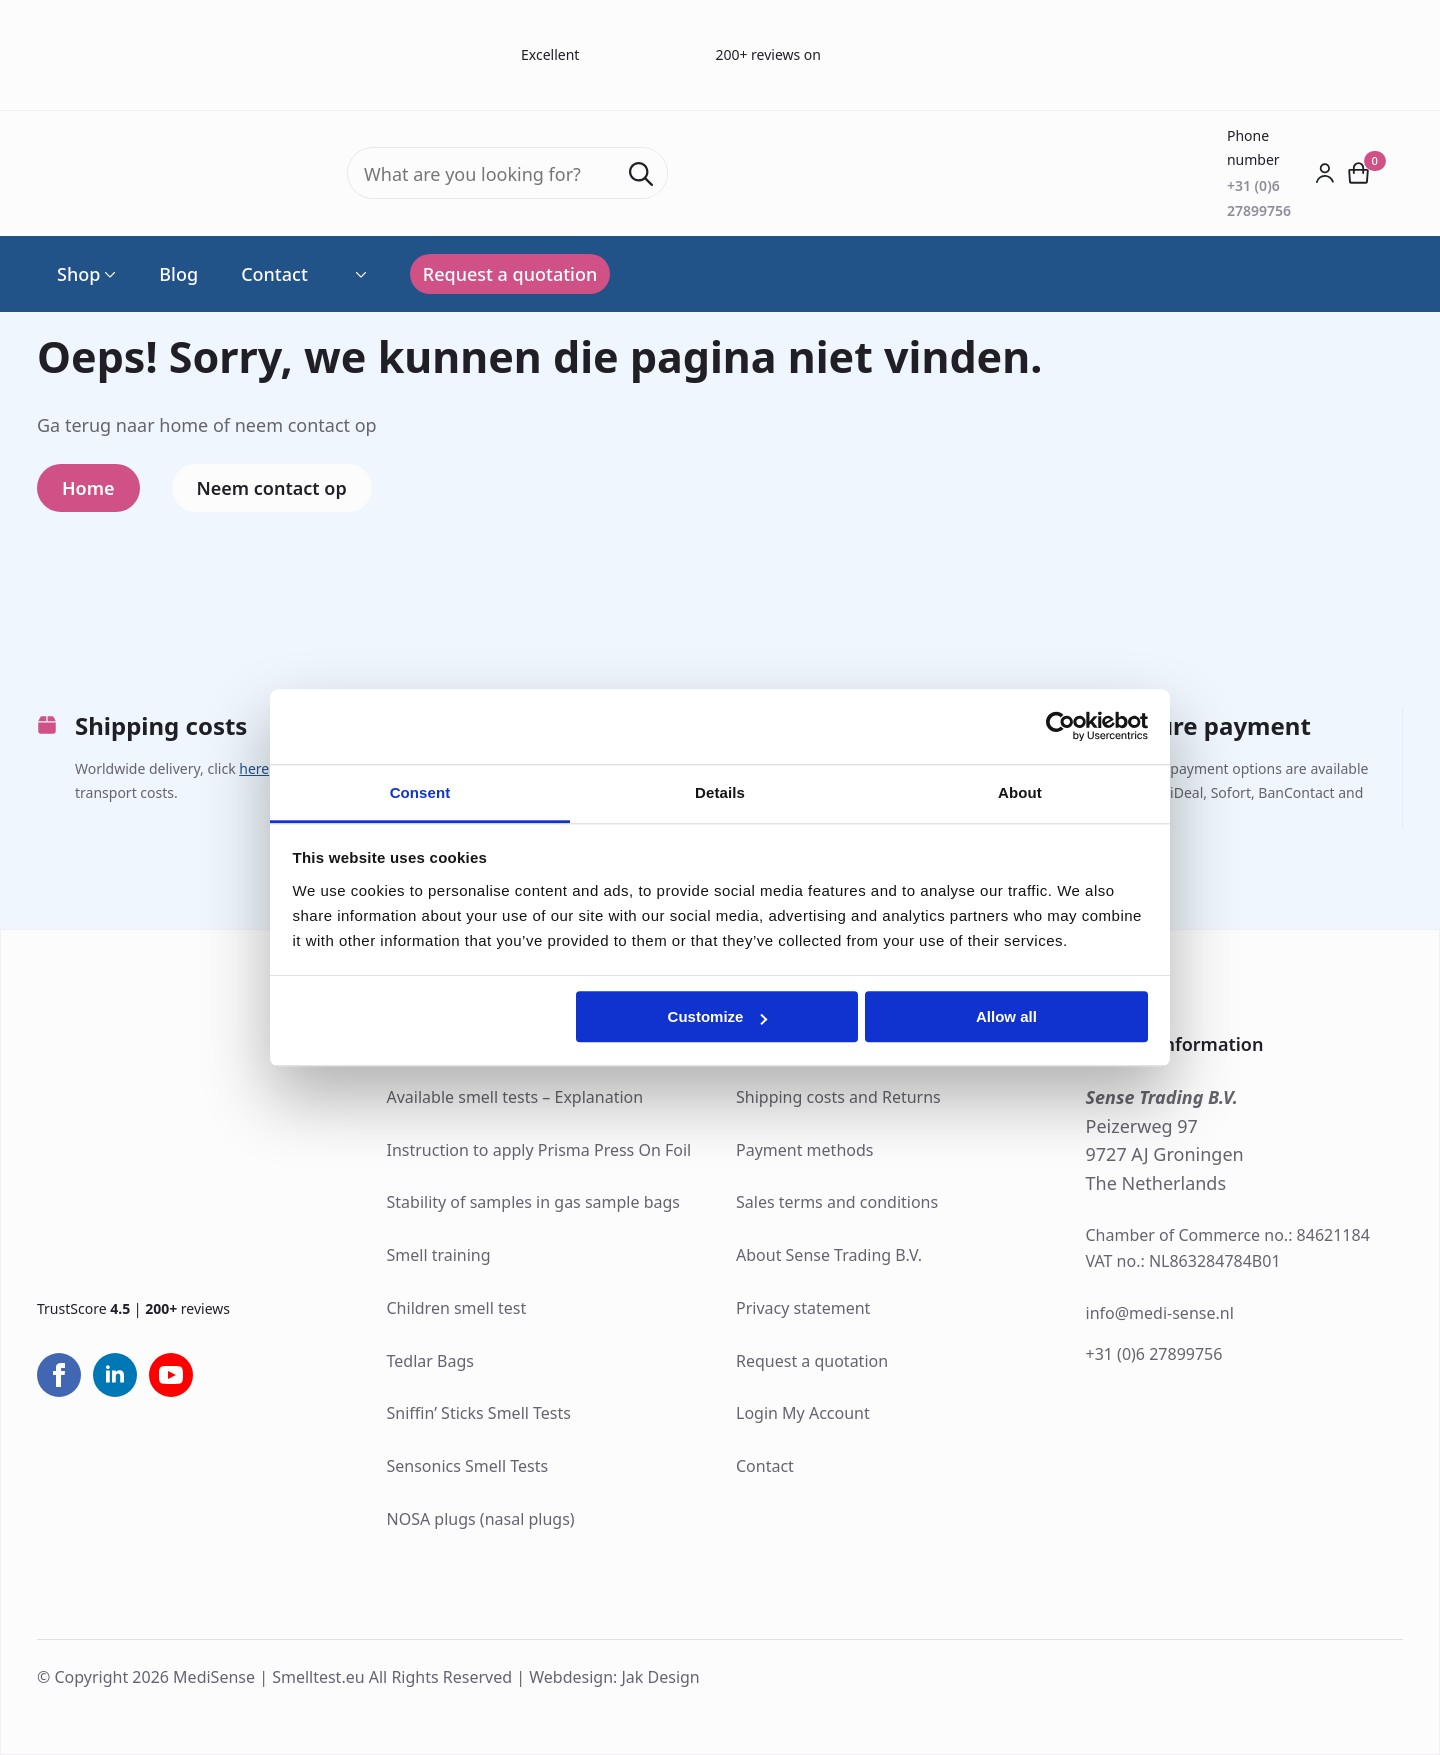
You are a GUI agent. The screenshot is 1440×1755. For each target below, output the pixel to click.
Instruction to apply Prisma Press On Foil (539, 1150)
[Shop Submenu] (108, 274)
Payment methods (804, 1150)
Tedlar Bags (430, 1361)
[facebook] (59, 1375)
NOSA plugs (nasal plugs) (481, 1519)
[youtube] (171, 1375)
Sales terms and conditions (837, 1202)
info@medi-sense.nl (1160, 1313)
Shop (78, 274)
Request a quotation (812, 1361)
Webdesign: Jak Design (614, 1677)
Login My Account (803, 1413)
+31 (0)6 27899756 (1154, 1354)
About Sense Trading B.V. (829, 1255)
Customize (718, 1016)
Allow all (1006, 1016)
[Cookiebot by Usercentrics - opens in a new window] (1060, 726)
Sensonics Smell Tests (468, 1466)
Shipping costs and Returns (838, 1097)
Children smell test (457, 1308)
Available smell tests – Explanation (515, 1097)
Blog (178, 274)
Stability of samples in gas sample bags (534, 1202)
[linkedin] (115, 1375)
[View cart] (1359, 173)
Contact (274, 274)
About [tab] (1020, 792)
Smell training (439, 1255)
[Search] (641, 174)
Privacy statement (803, 1308)
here (254, 768)
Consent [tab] (420, 792)
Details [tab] (720, 792)
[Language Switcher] (359, 274)
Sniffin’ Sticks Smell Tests (479, 1413)
